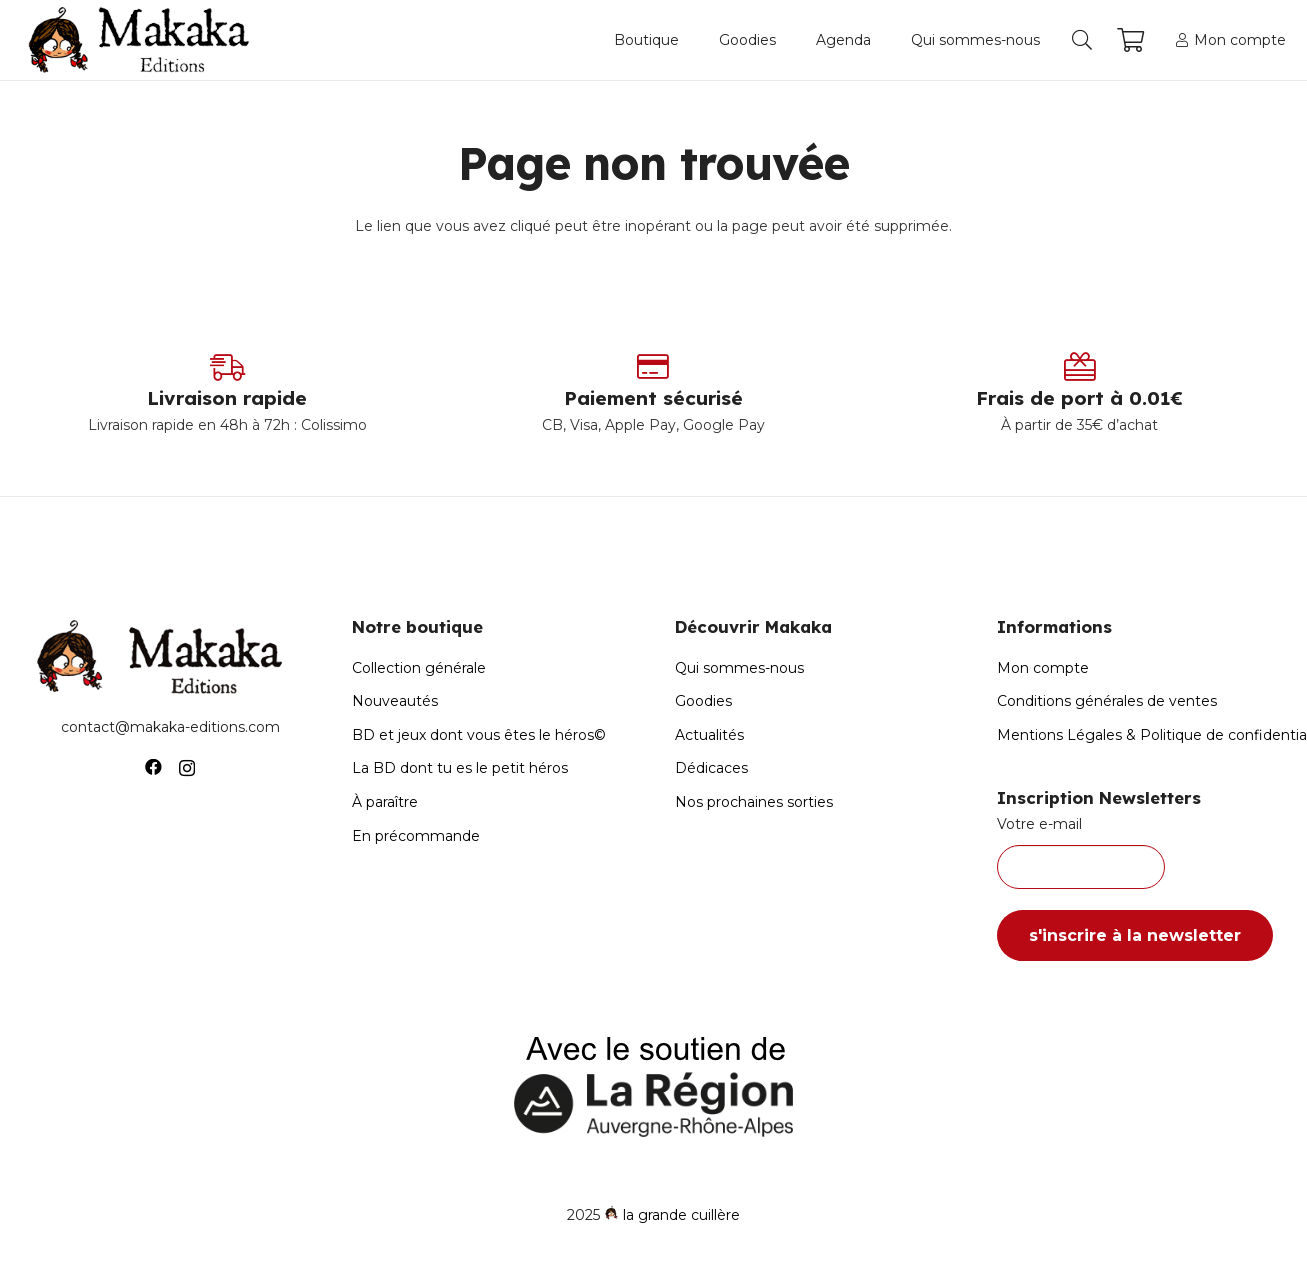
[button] (1082, 40)
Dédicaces (711, 768)
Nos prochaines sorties (754, 802)
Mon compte (1043, 668)
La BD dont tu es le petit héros (460, 768)
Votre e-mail (1137, 852)
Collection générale (419, 668)
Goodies (703, 701)
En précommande (416, 836)
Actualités (709, 735)
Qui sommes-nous (739, 668)
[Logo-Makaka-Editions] (143, 40)
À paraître (385, 802)
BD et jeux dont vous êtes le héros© (479, 735)
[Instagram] (187, 768)
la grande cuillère (681, 1215)
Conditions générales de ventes (1107, 701)
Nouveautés (395, 701)
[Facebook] (153, 767)
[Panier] (1130, 40)
